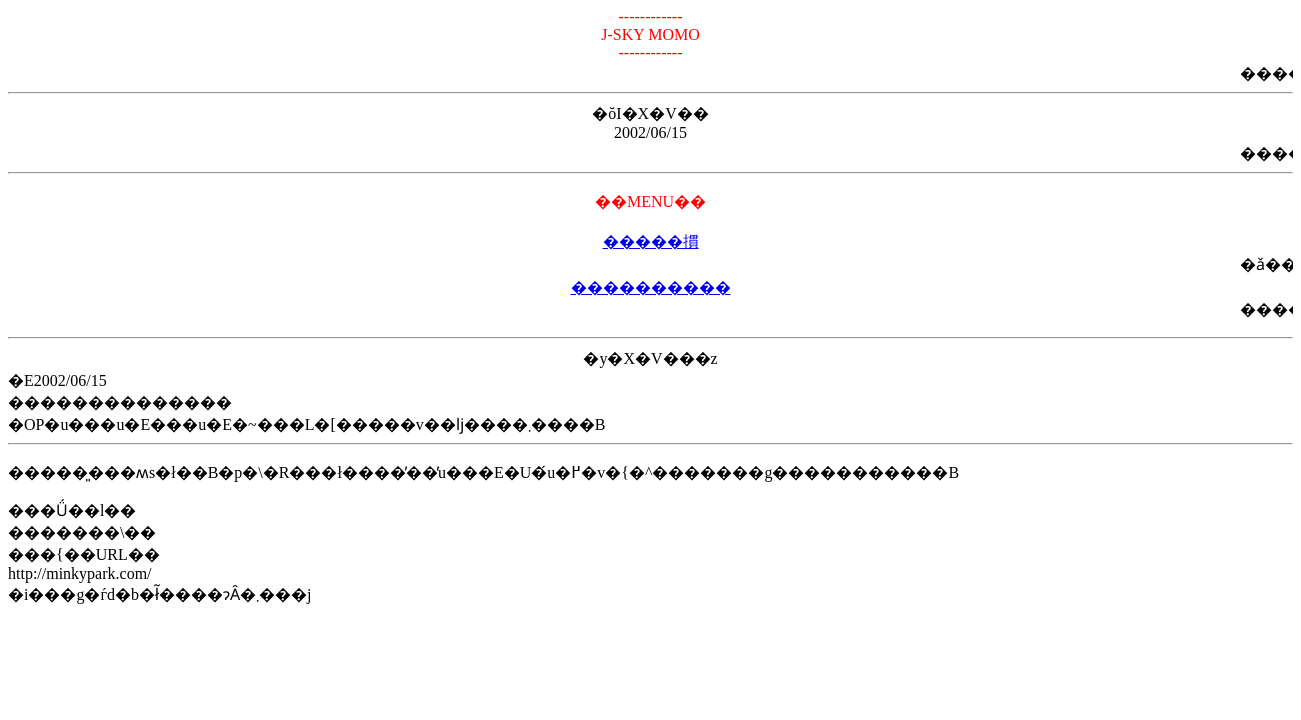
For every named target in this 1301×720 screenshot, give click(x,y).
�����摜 (651, 241)
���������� (651, 287)
